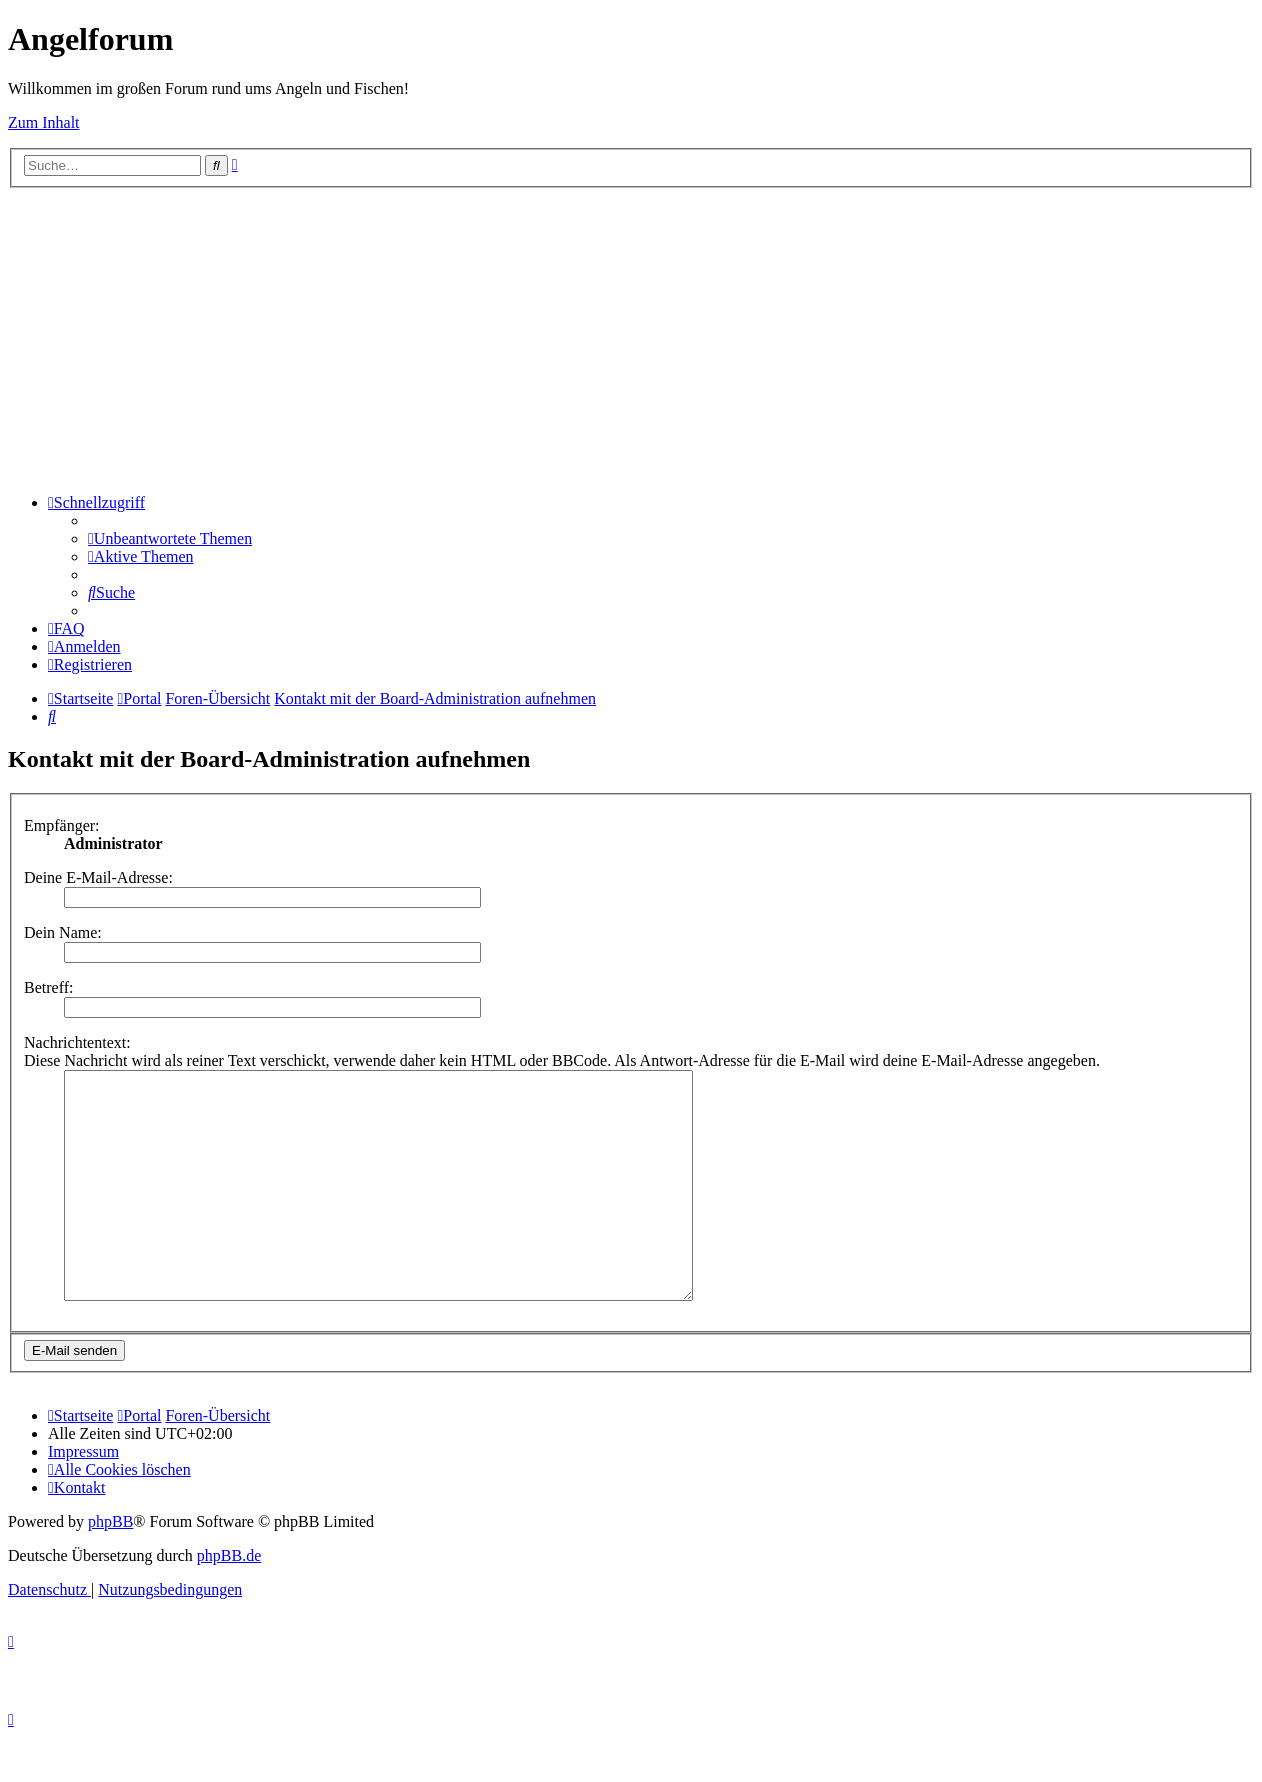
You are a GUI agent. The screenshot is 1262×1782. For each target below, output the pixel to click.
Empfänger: (62, 825)
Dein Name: (63, 932)
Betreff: (48, 987)
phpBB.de (229, 1600)
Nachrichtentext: (77, 1042)
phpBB (110, 1566)
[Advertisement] (631, 338)
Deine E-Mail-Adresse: (98, 877)
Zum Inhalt (44, 122)
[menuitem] (170, 538)
